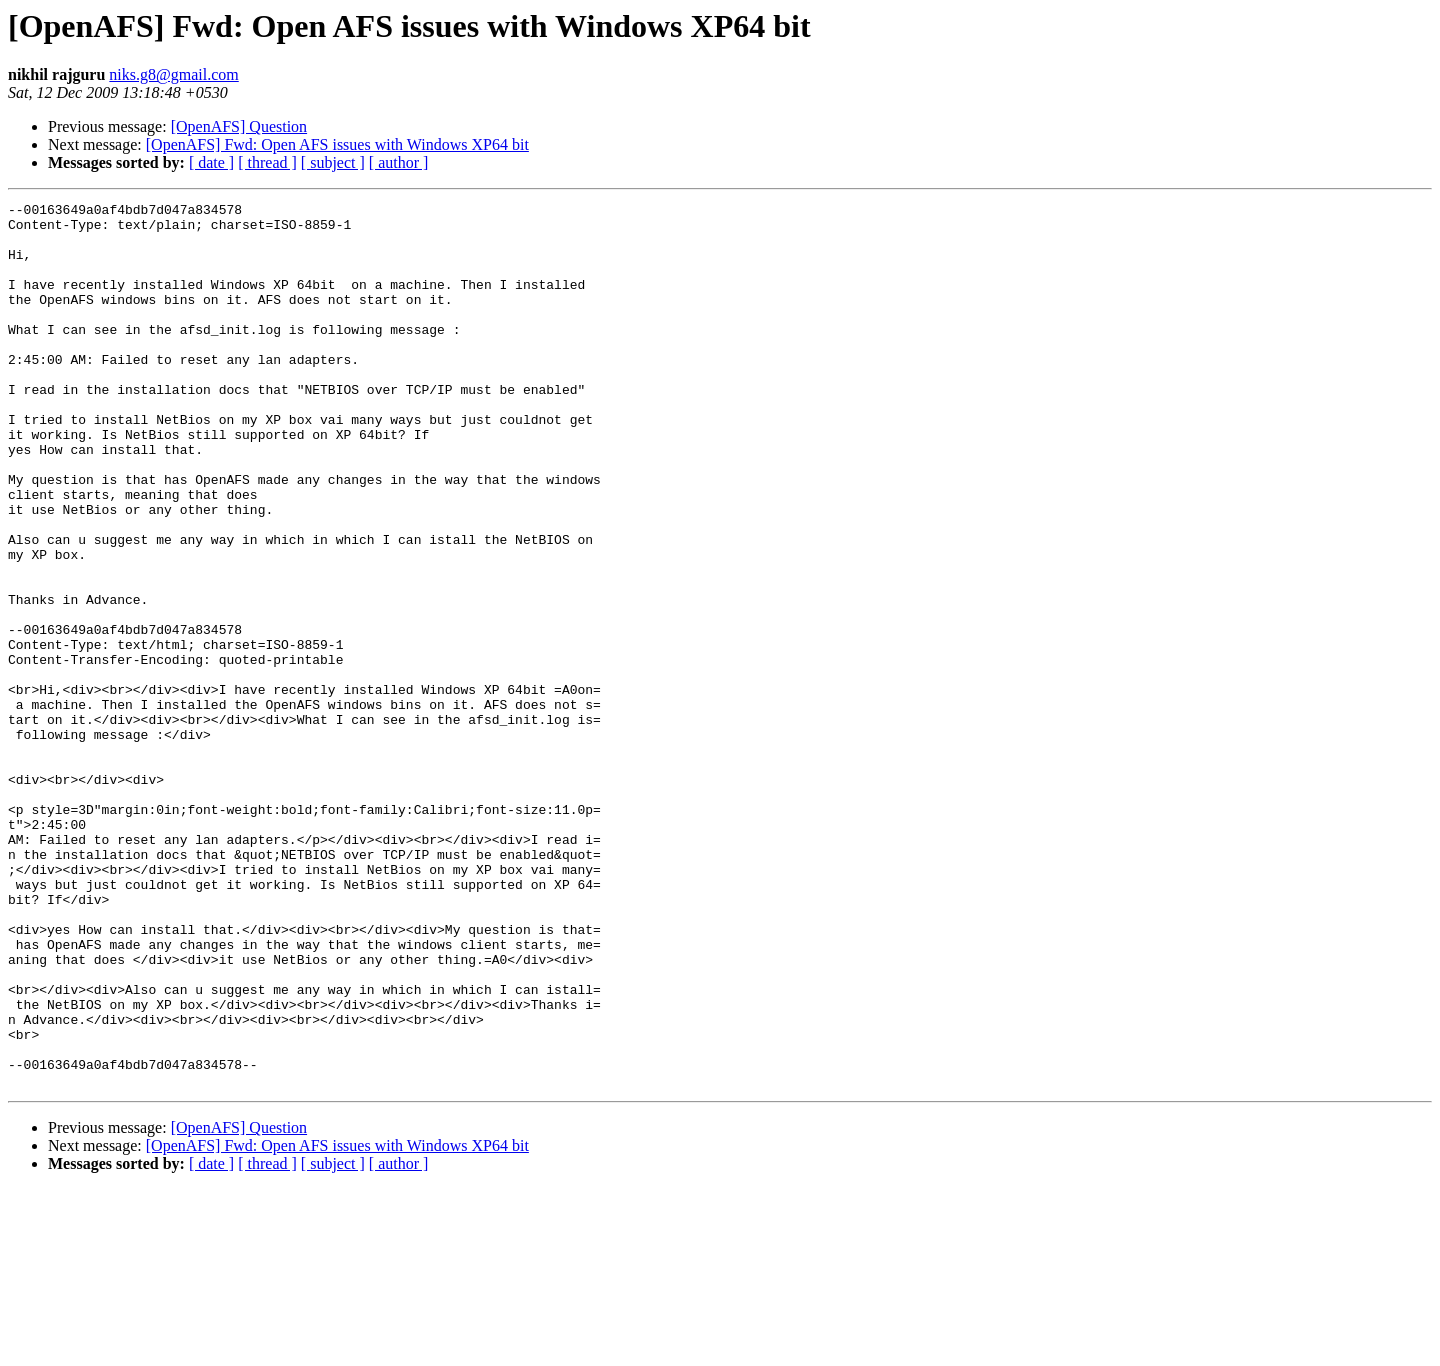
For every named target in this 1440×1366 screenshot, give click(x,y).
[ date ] (211, 162)
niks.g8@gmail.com (173, 74)
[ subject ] (333, 162)
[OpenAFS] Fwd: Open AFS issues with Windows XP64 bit (337, 144)
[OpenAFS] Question (239, 126)
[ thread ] (267, 162)
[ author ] (399, 162)
